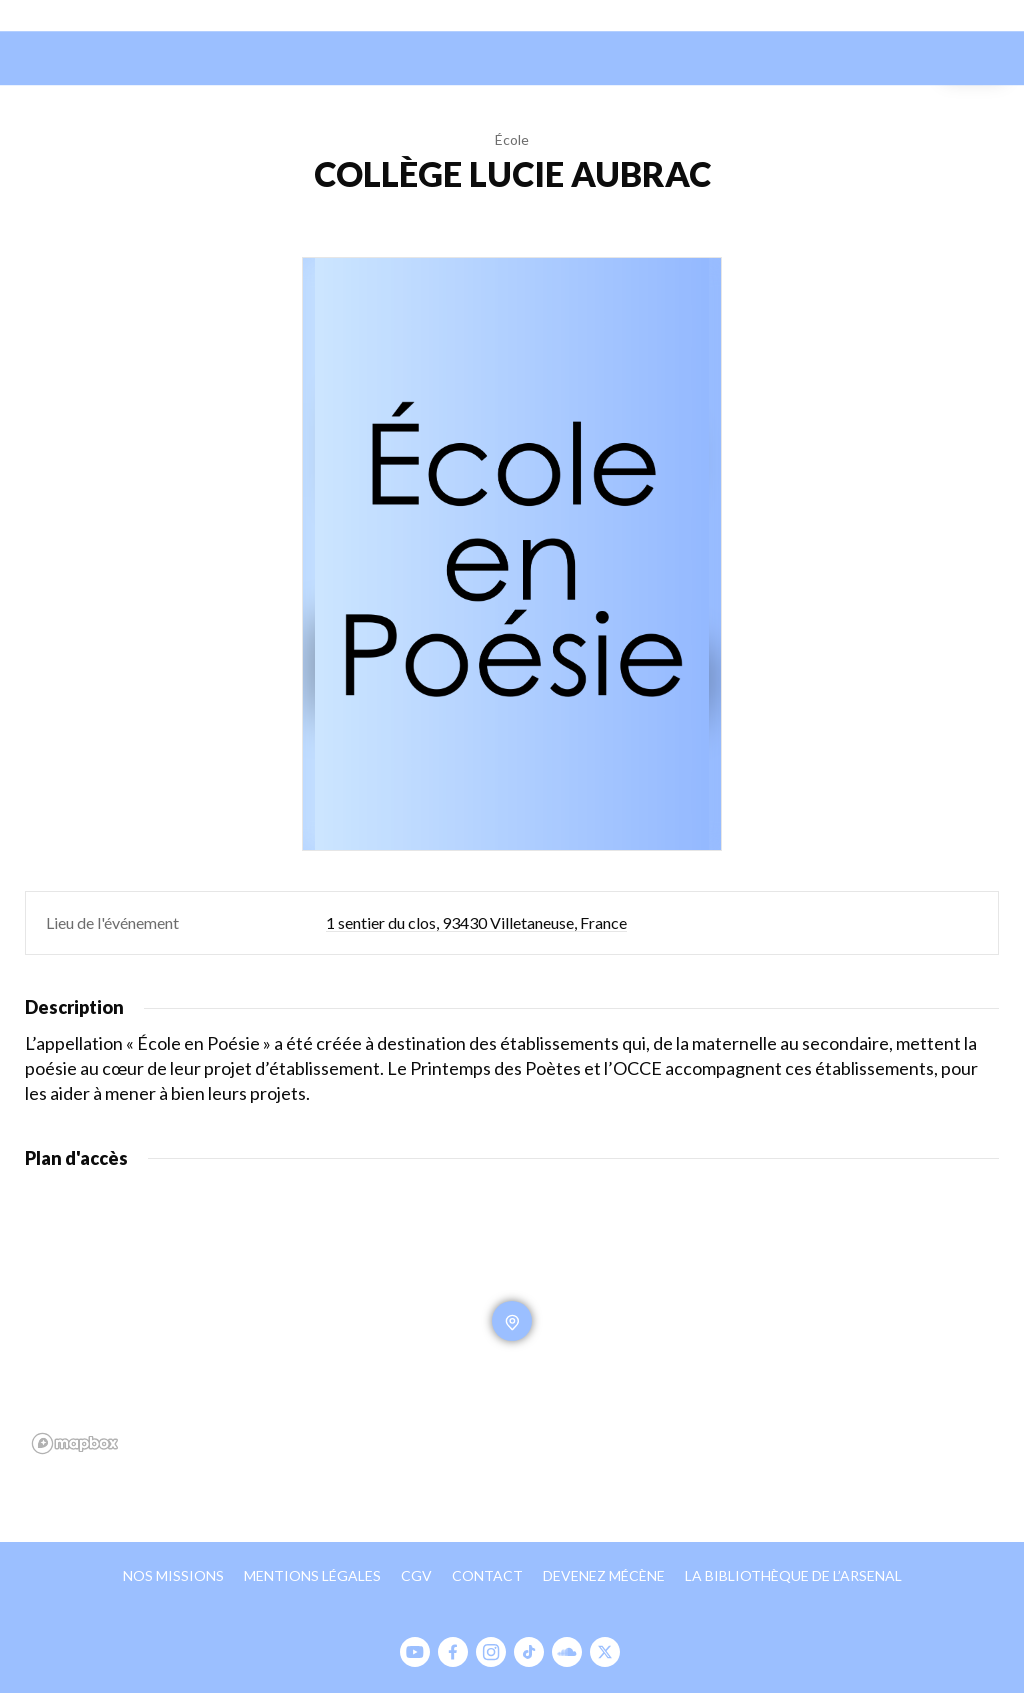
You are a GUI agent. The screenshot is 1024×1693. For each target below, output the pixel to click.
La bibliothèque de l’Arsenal (793, 1575)
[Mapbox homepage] (75, 1443)
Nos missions (173, 1575)
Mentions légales (312, 1575)
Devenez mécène (604, 1575)
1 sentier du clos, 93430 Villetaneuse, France (476, 922)
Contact (487, 1575)
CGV (416, 1575)
